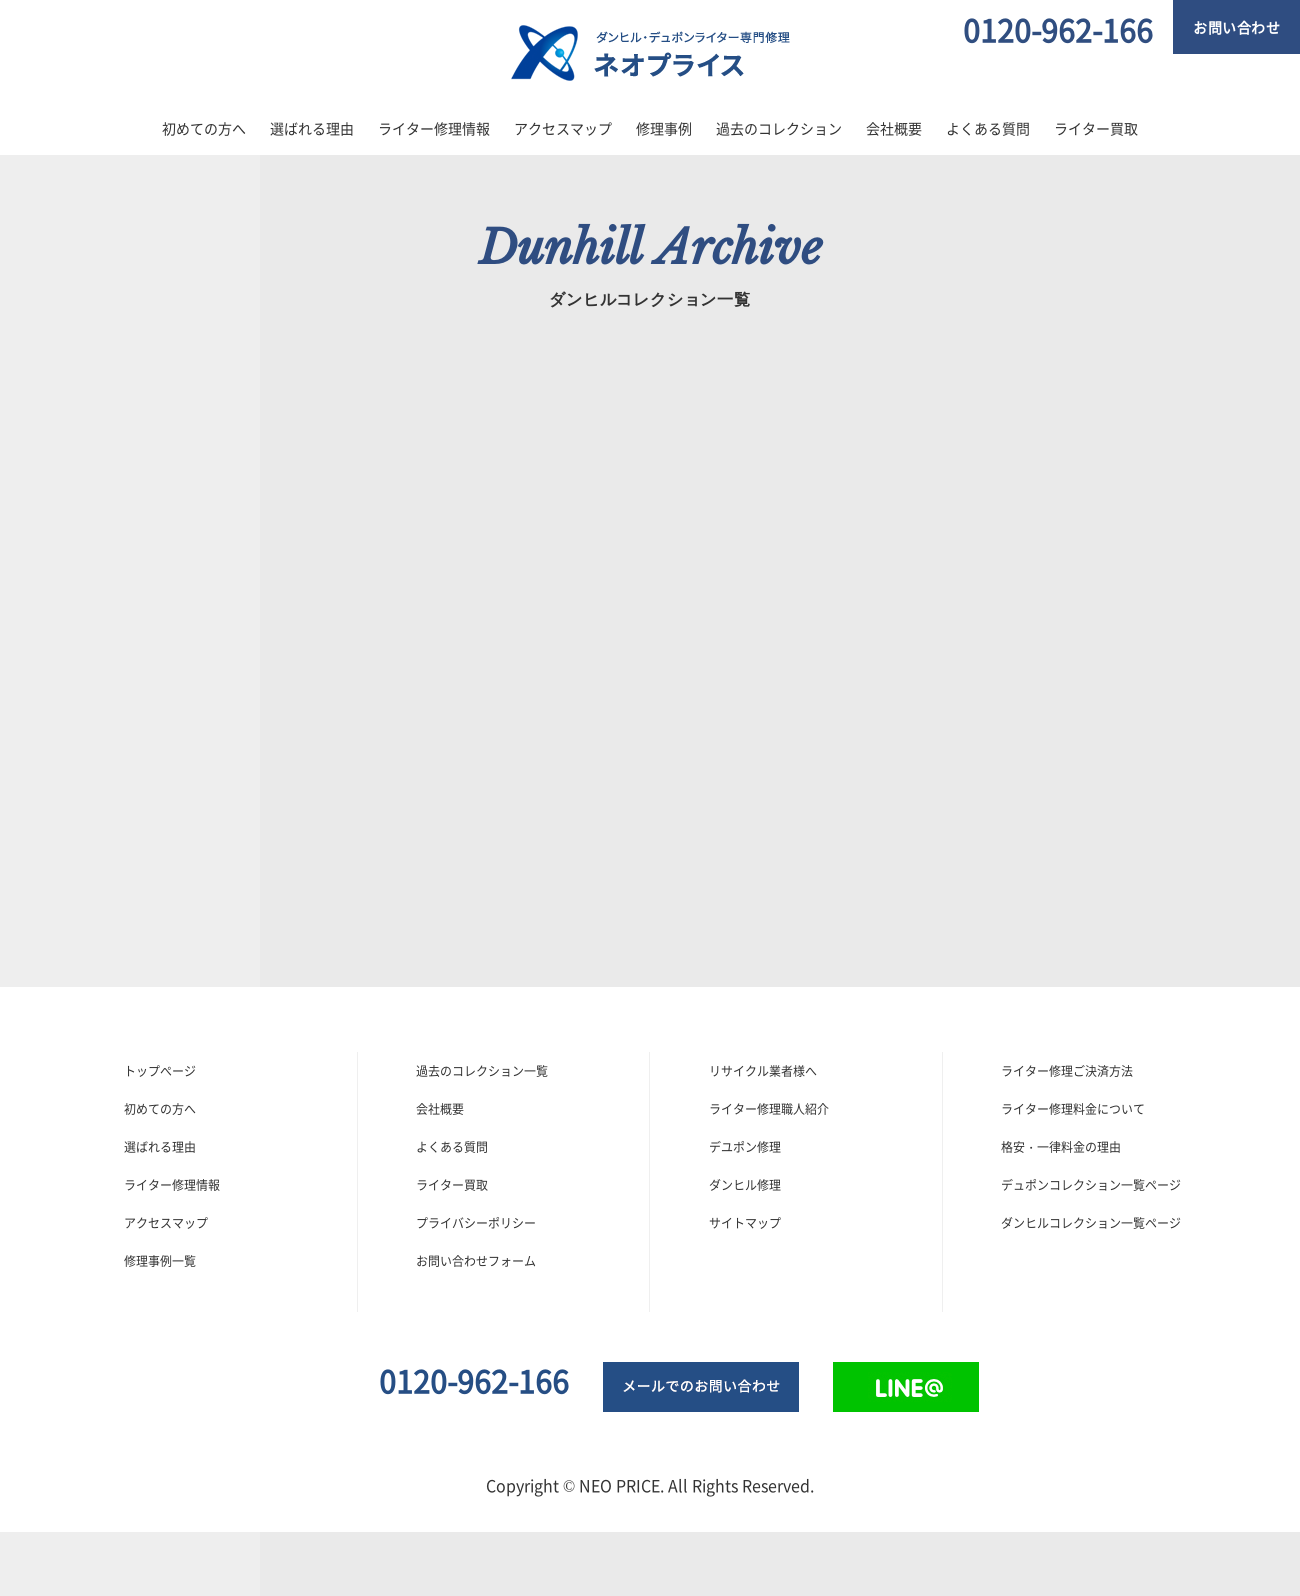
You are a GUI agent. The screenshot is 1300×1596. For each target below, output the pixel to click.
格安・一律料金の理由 (1061, 1147)
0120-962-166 (1058, 29)
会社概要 (894, 128)
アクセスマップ (563, 128)
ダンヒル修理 (745, 1185)
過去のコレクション (779, 128)
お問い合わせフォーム (476, 1261)
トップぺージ (160, 1071)
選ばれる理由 (312, 128)
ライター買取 (1096, 128)
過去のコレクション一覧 (482, 1071)
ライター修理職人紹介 (769, 1109)
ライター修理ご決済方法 (1067, 1071)
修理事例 (664, 128)
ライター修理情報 (434, 128)
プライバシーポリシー (476, 1223)
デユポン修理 (745, 1147)
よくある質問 (988, 128)
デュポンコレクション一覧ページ (1091, 1185)
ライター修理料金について (1073, 1109)
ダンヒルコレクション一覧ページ (1091, 1223)
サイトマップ (745, 1223)
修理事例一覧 (160, 1261)
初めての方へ (204, 128)
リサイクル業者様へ (763, 1071)
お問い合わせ (1236, 27)
